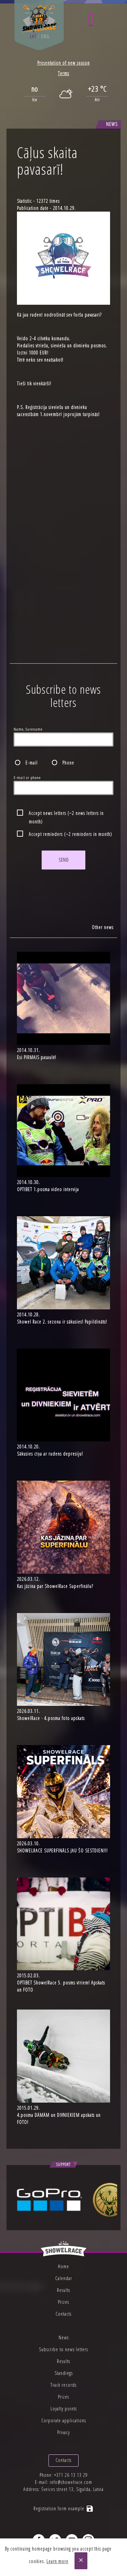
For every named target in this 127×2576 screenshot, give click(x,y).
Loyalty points (63, 2408)
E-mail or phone (27, 777)
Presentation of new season (63, 63)
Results (63, 2290)
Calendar (63, 2278)
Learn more (57, 2561)
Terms (63, 73)
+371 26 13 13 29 (71, 2475)
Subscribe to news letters (63, 2349)
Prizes (63, 2302)
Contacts (63, 2314)
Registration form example (64, 2508)
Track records (63, 2385)
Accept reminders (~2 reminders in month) (70, 834)
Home (63, 2266)
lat (33, 36)
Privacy (63, 2432)
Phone (68, 762)
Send (63, 860)
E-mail (31, 762)
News (64, 2337)
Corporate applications (63, 2420)
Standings (64, 2373)
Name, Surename (28, 729)
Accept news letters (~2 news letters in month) (66, 813)
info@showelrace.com (71, 2482)
